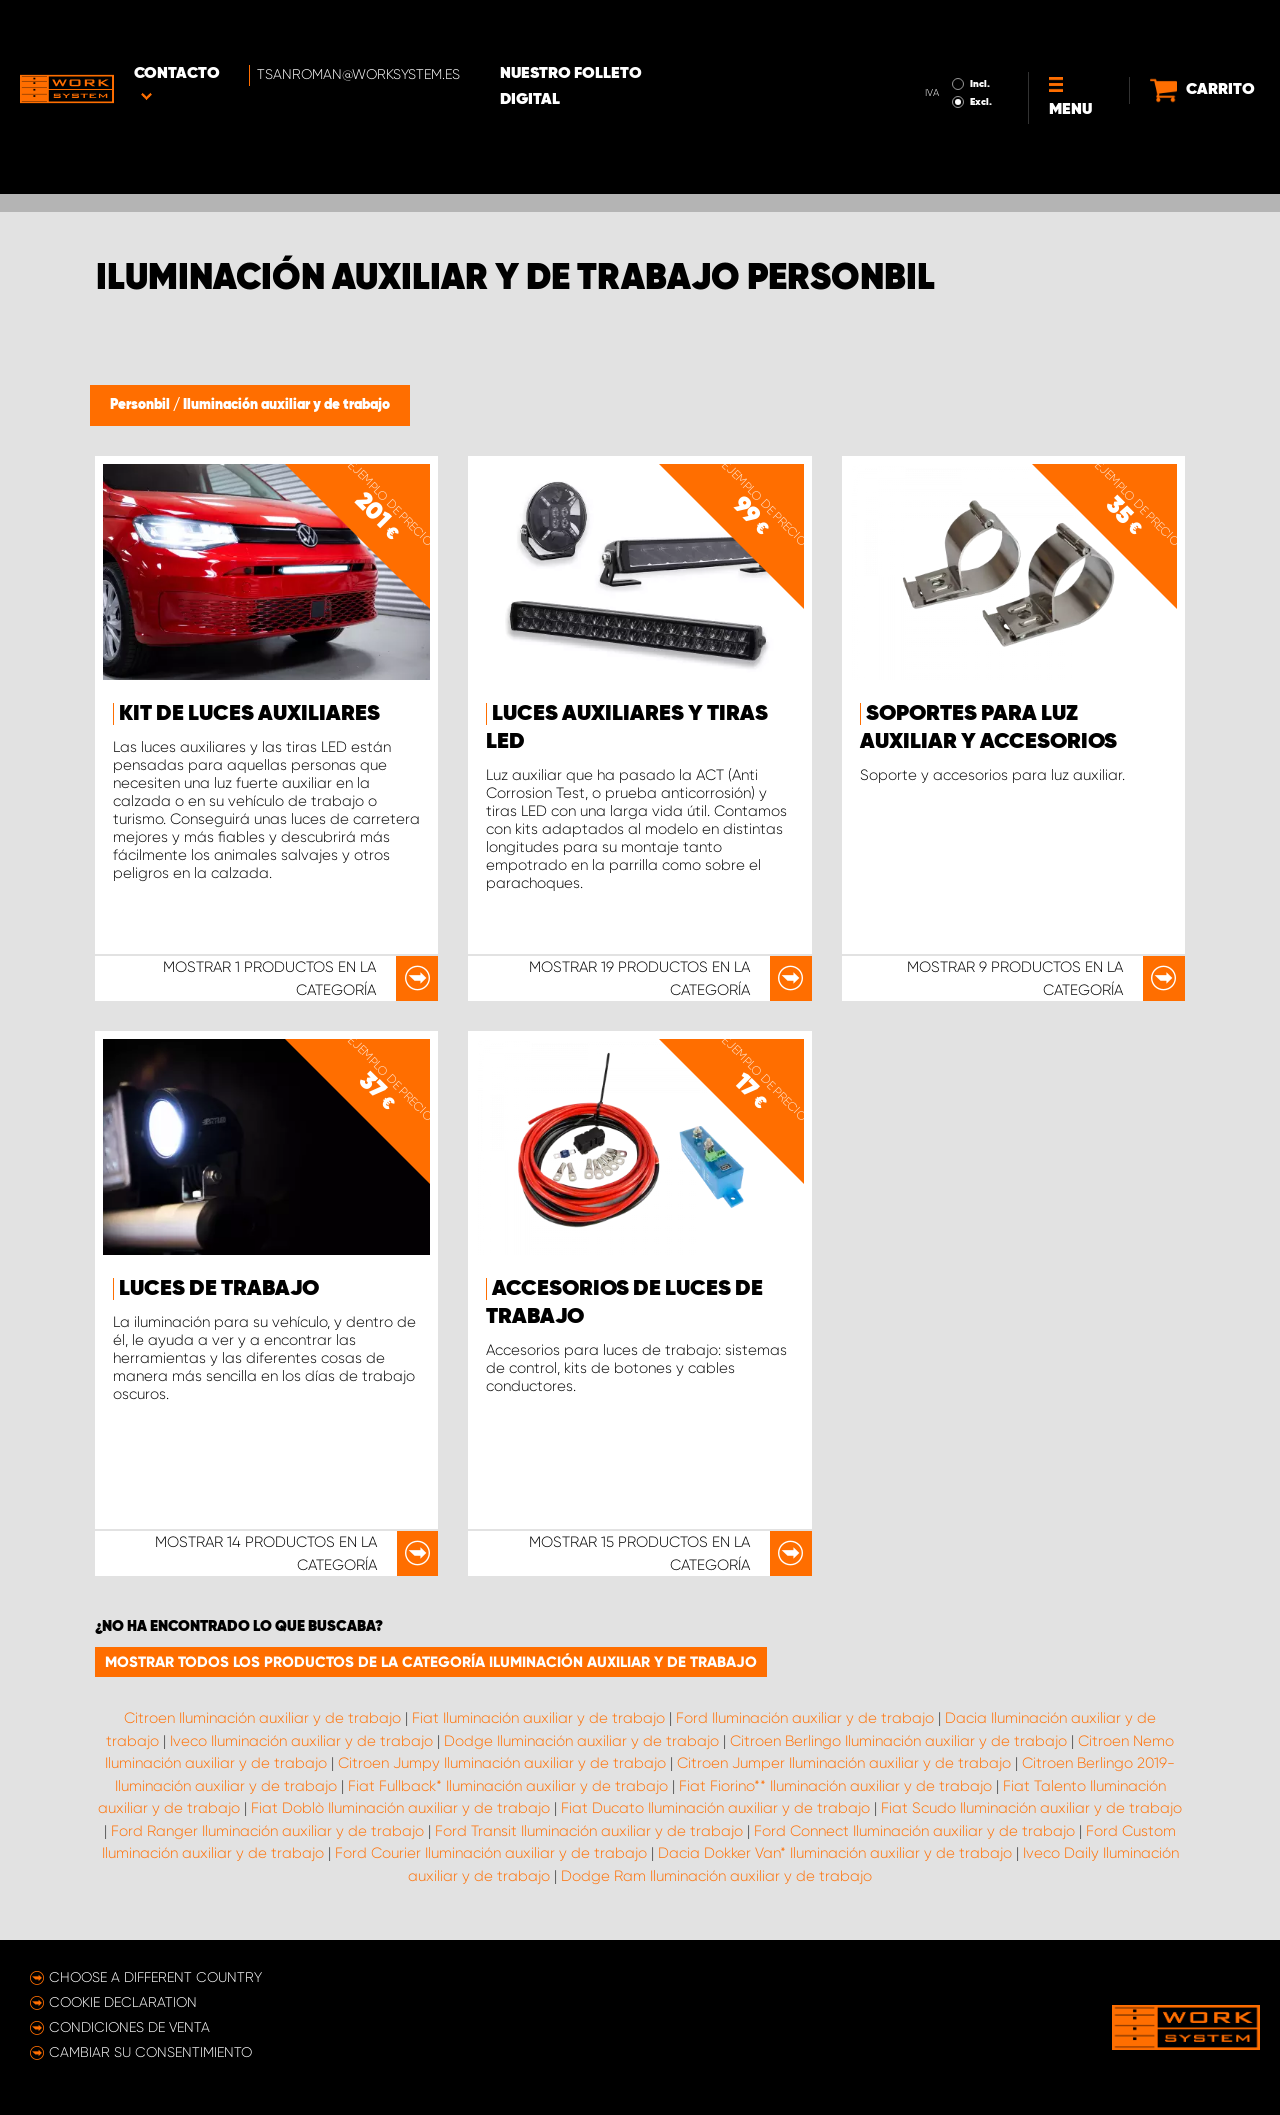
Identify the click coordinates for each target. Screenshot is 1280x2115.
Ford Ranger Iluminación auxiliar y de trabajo (267, 1831)
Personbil (141, 405)
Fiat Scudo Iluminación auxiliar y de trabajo (1031, 1808)
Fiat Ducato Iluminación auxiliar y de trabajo (715, 1808)
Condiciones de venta (129, 2027)
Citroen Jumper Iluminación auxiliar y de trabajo (844, 1763)
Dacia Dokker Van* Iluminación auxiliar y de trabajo (835, 1853)
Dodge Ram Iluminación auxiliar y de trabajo (716, 1876)
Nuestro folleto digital (629, 31)
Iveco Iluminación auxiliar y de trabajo (301, 1741)
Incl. (959, 28)
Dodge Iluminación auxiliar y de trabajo (581, 1741)
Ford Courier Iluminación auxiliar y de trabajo (491, 1853)
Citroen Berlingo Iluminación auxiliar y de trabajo (898, 1741)
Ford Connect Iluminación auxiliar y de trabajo (914, 1831)
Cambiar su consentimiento (150, 2052)
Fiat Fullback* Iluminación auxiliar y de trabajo (508, 1786)
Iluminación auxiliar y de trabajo (286, 405)
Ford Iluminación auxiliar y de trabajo (805, 1718)
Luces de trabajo (219, 1289)
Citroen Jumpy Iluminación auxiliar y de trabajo (502, 1763)
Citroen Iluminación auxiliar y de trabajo (262, 1718)
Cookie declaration (123, 2002)
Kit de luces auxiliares (249, 714)
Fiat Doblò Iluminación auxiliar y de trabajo (400, 1808)
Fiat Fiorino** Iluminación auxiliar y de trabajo (835, 1786)
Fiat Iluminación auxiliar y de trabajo (538, 1718)
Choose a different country (155, 1977)
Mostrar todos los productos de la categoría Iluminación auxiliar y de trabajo (431, 1662)
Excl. (960, 46)
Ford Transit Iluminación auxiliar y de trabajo (589, 1831)
